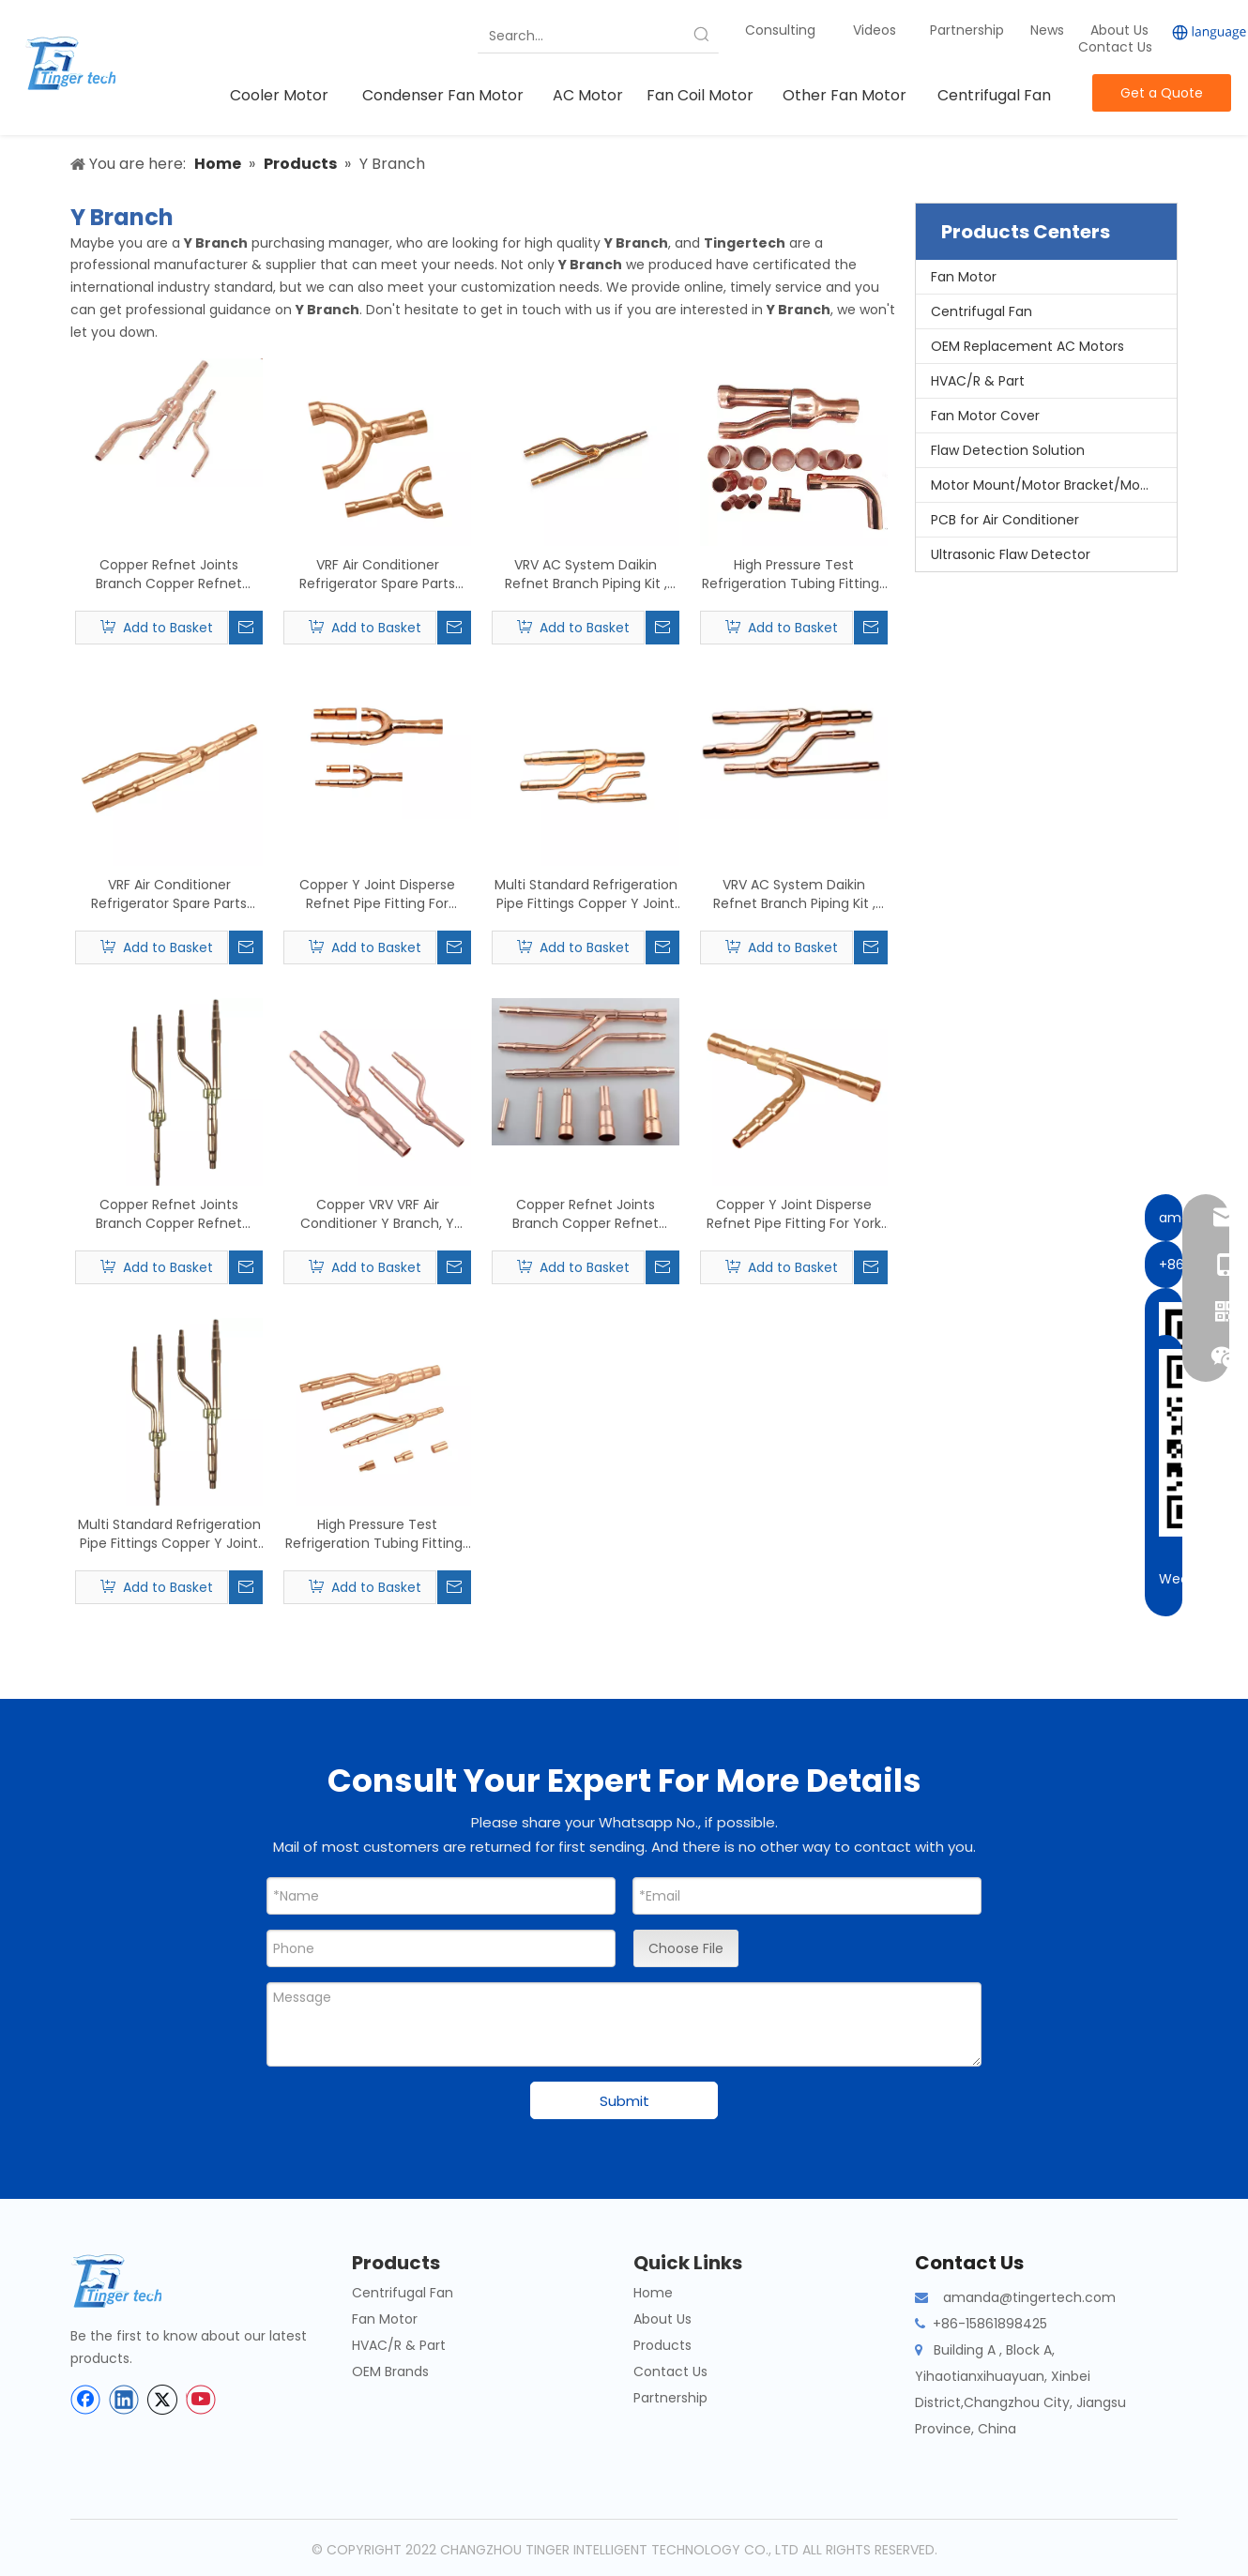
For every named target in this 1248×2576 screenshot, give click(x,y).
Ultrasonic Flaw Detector (1010, 554)
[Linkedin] (124, 2400)
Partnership (969, 30)
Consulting (780, 30)
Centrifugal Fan (981, 311)
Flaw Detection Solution (1008, 450)
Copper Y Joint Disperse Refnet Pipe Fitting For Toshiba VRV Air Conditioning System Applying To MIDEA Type (377, 894)
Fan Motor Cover (985, 415)
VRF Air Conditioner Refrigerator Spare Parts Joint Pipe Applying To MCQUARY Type (169, 894)
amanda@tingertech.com (1029, 2297)
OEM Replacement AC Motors (1027, 346)
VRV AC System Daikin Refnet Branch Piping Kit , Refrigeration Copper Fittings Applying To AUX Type (794, 894)
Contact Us (1115, 47)
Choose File (685, 1948)
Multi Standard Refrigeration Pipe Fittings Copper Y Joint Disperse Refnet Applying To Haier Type (586, 894)
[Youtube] (201, 2400)
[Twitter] (162, 2400)
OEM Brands (390, 2371)
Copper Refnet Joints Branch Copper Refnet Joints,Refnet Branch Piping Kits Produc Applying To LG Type (586, 1214)
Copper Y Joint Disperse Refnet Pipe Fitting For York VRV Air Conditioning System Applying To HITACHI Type (794, 1214)
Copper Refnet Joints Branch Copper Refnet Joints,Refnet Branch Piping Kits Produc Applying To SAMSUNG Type (169, 574)
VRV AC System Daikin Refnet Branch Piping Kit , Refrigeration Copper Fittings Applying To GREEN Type (585, 574)
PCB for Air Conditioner (1005, 519)
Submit (624, 2101)
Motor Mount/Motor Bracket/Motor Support (1054, 485)
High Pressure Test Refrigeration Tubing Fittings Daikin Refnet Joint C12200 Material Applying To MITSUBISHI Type (377, 1534)
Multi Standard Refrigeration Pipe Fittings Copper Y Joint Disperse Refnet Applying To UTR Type (169, 1534)
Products (662, 2345)
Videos (874, 30)
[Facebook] (85, 2400)
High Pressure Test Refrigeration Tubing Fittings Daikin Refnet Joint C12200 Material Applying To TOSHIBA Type (794, 574)
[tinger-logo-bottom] (131, 2280)
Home (653, 2292)
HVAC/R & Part (978, 380)
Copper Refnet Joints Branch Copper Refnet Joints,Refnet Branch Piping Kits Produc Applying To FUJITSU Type (169, 1214)
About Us (1119, 30)
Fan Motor (964, 276)
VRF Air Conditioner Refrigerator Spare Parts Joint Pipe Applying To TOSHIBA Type (377, 574)
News (1049, 30)
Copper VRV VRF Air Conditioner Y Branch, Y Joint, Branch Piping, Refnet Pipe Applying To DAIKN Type (377, 1214)
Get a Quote (1161, 92)
